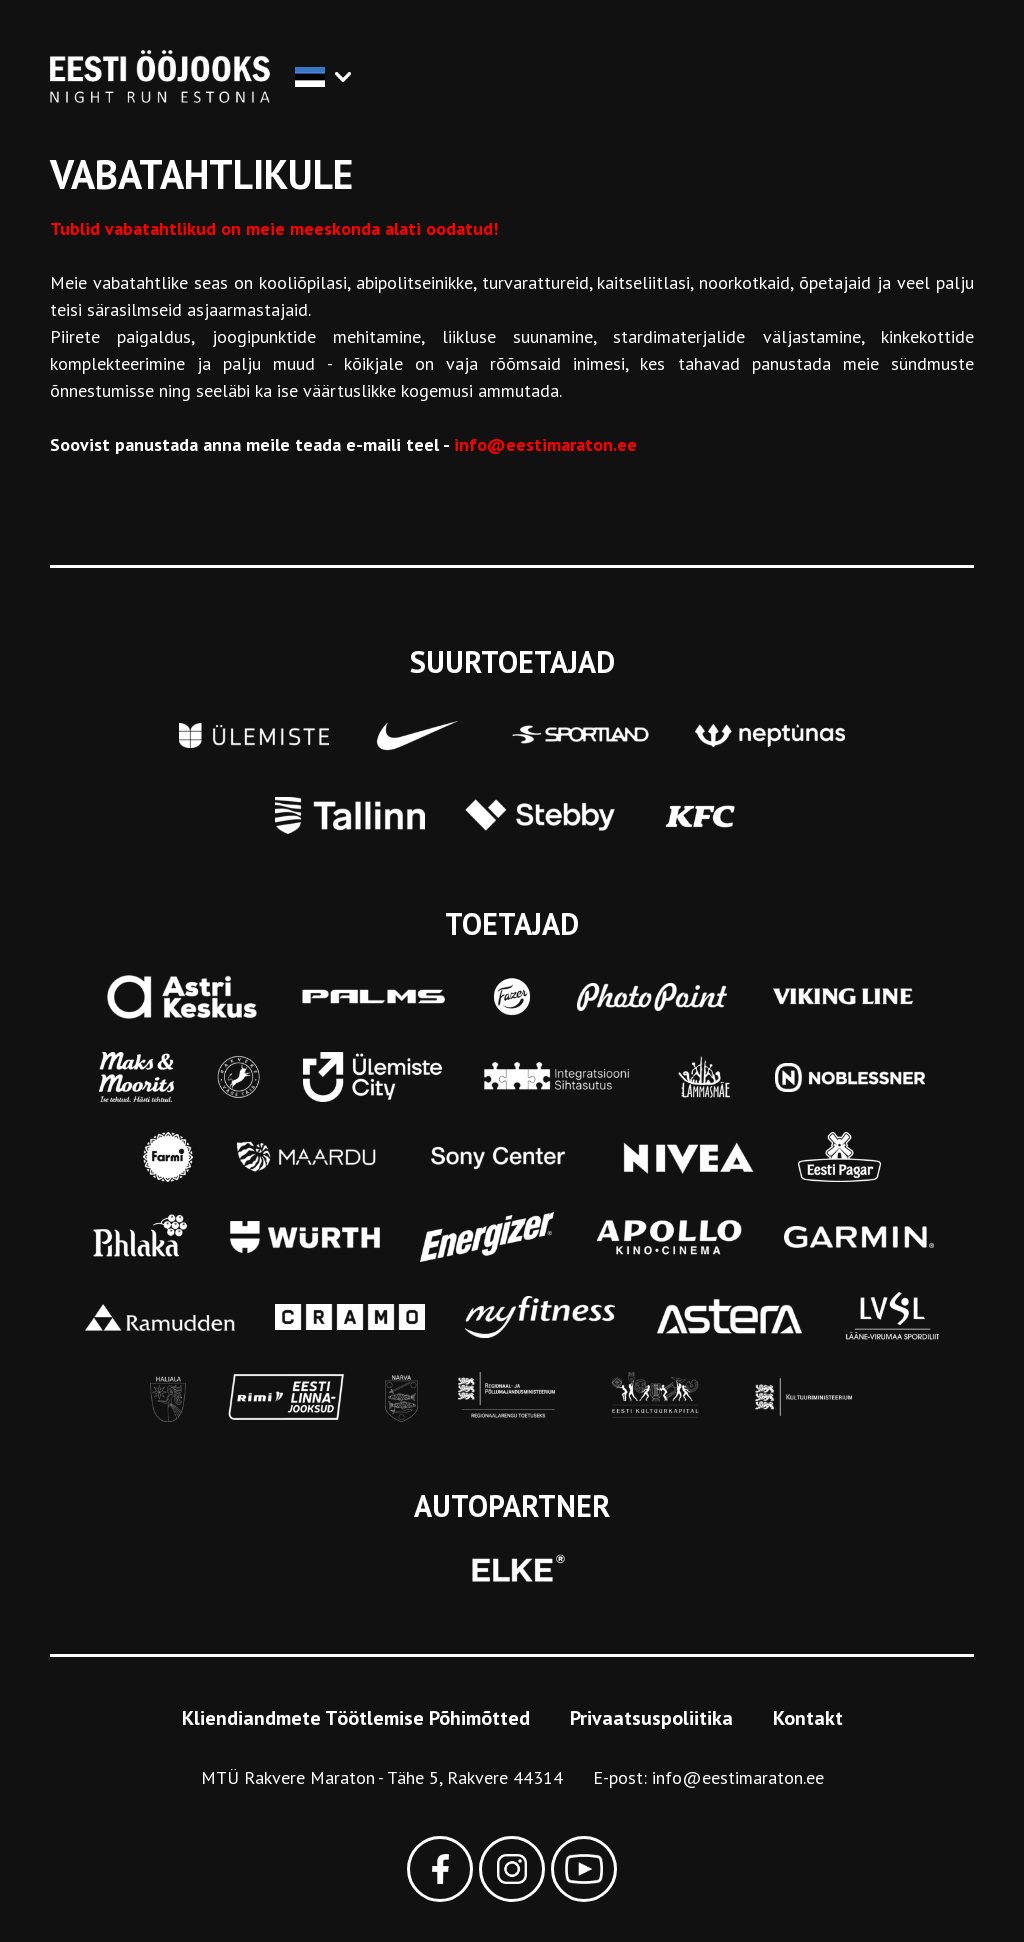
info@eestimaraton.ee (738, 1777)
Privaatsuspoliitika (651, 1718)
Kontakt (808, 1718)
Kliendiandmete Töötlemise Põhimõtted (356, 1718)
